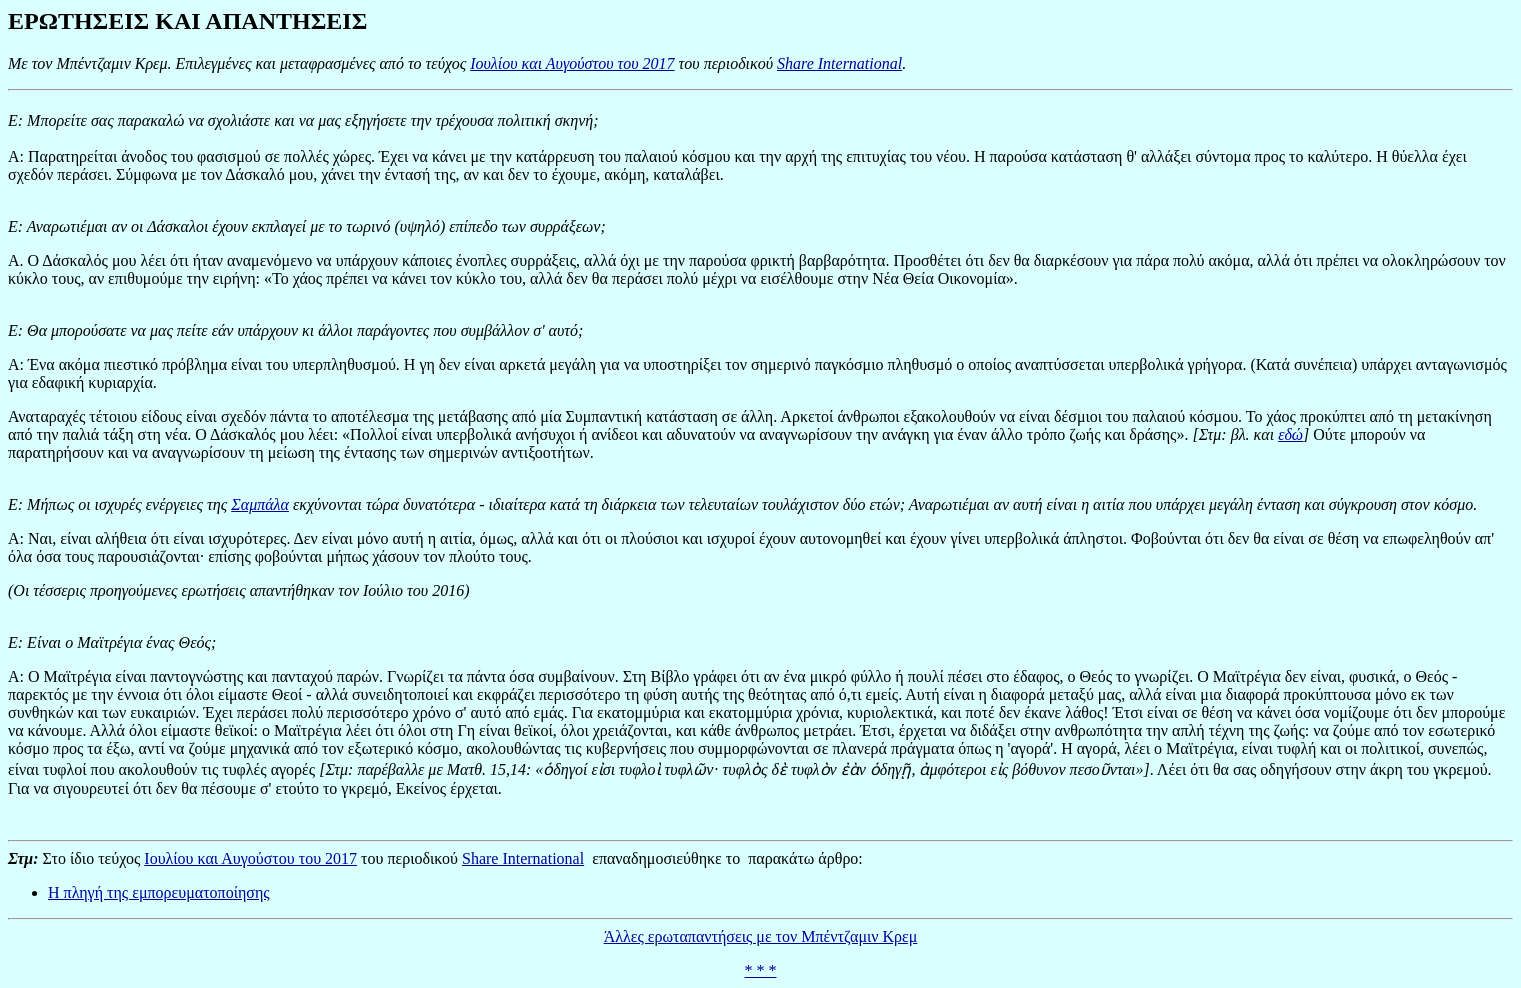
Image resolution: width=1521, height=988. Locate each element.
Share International (839, 63)
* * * (761, 970)
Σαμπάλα (260, 504)
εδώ (1290, 434)
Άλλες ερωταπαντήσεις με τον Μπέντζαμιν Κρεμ (761, 936)
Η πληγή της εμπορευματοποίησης (159, 892)
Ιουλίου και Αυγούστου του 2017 (572, 63)
